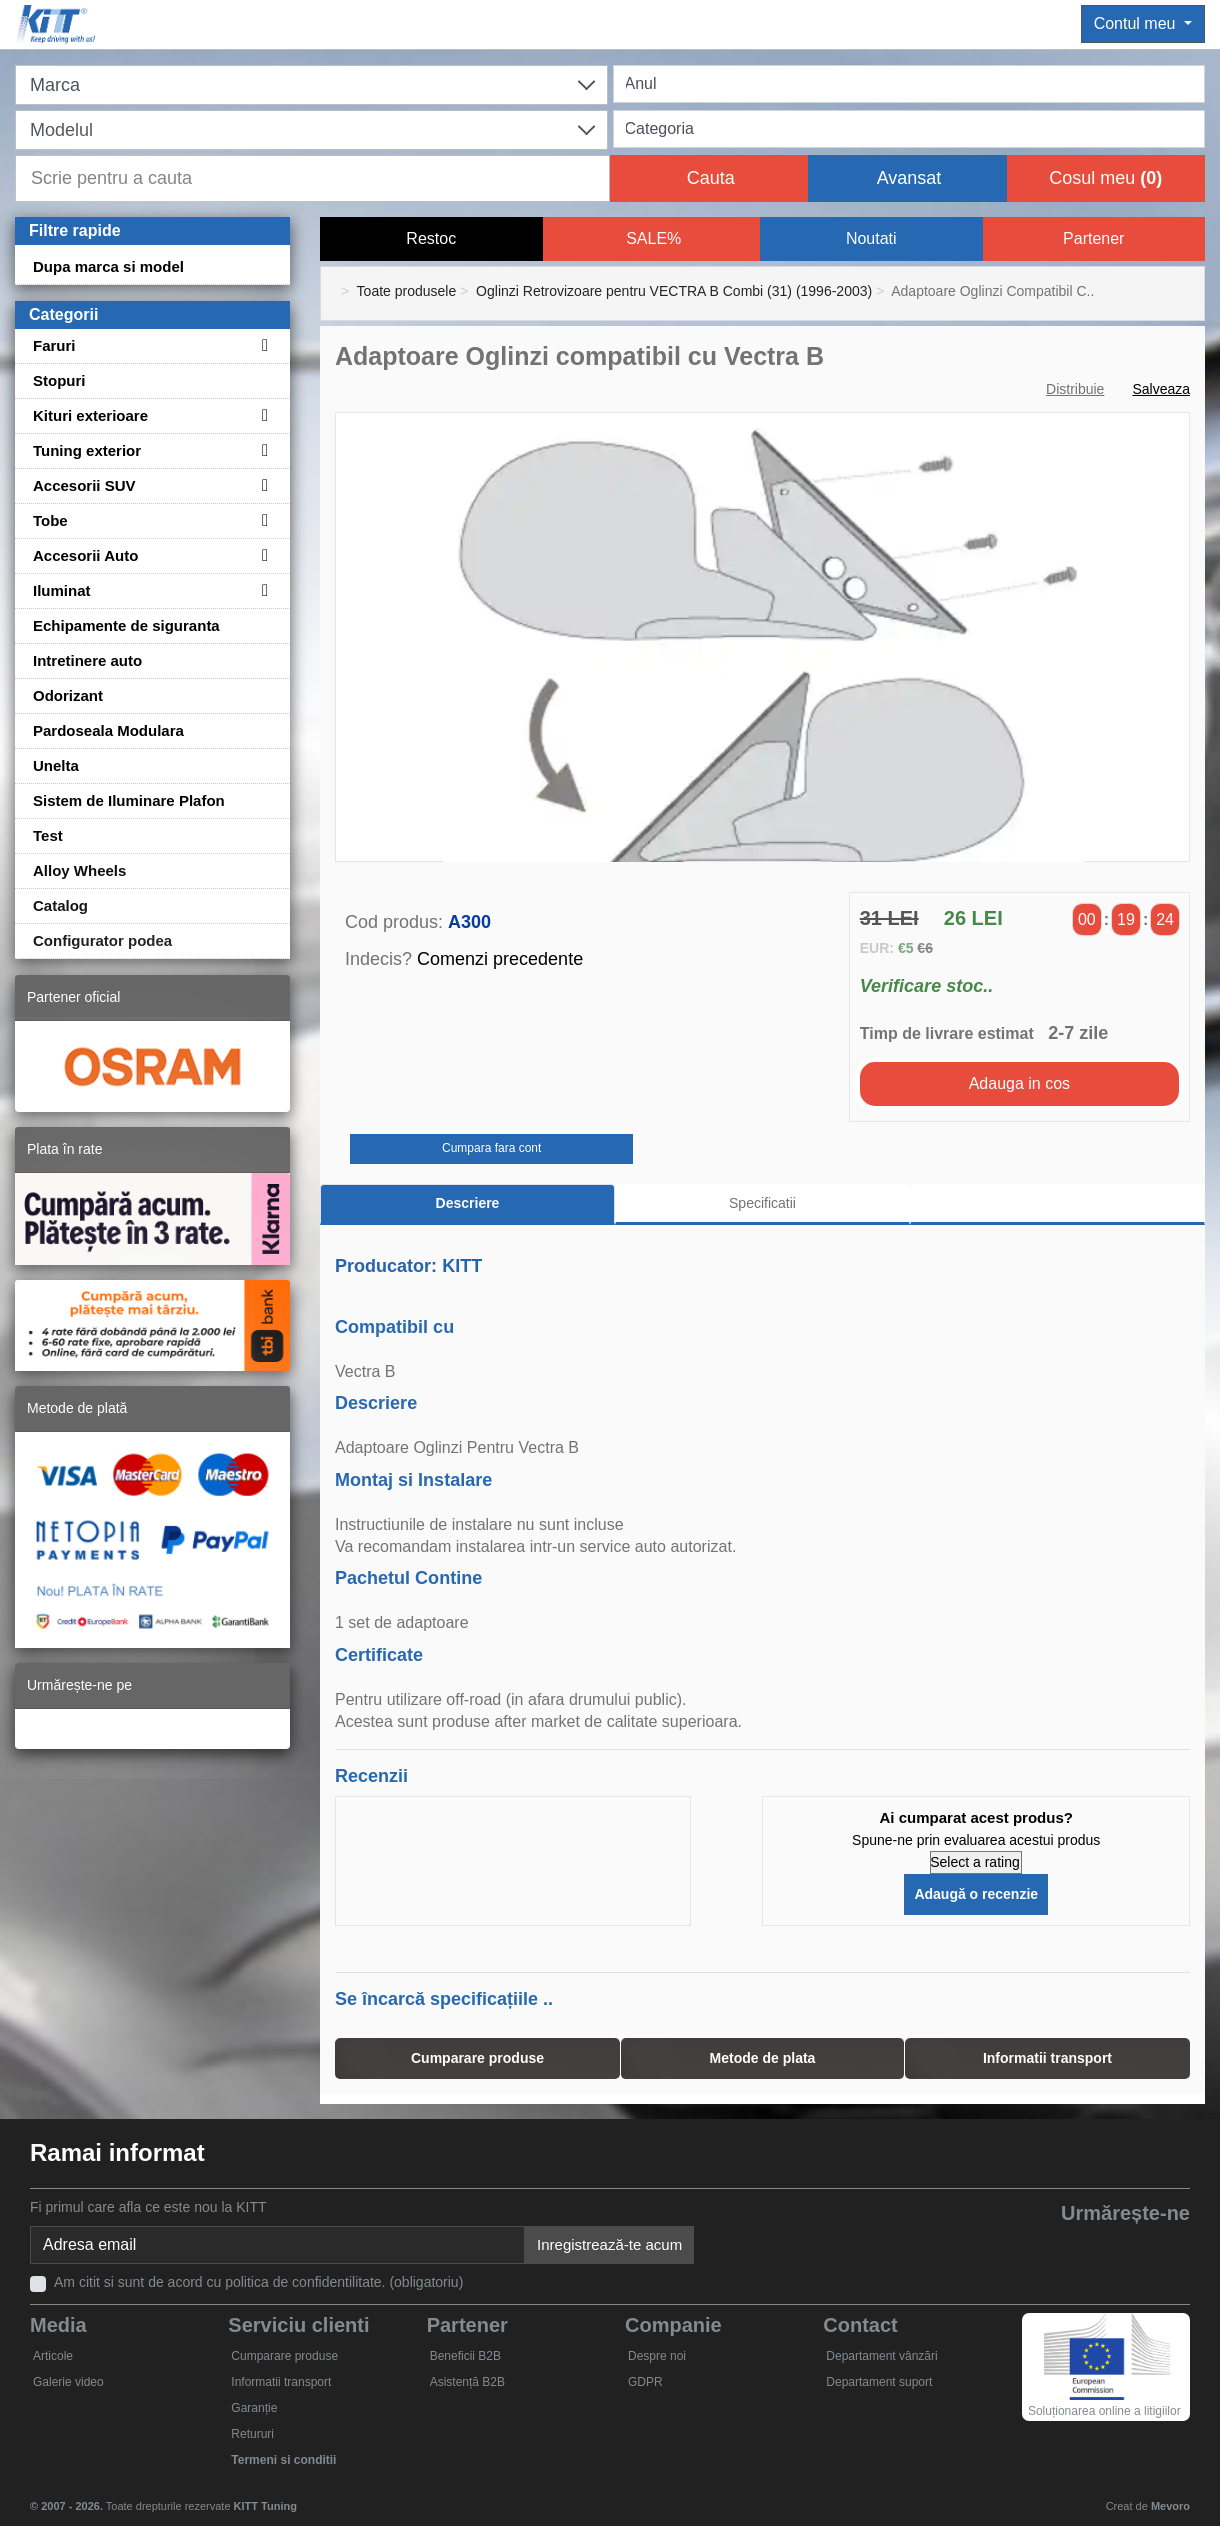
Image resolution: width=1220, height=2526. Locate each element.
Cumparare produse (284, 2356)
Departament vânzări (881, 2356)
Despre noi (657, 2356)
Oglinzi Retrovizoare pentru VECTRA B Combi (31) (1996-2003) (674, 291)
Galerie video (68, 2382)
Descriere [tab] (468, 1203)
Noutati (871, 238)
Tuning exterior (87, 450)
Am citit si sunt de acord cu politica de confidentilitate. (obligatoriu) (258, 2282)
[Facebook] (984, 2247)
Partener (1093, 238)
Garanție (254, 2408)
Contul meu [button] (1137, 23)
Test (48, 835)
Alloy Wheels (79, 870)
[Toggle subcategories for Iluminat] (262, 590)
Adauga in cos (1019, 1083)
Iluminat (62, 590)
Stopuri (59, 380)
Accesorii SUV (84, 485)
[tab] (1057, 1204)
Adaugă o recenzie (976, 1894)
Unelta (56, 765)
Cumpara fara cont (491, 1148)
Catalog (60, 905)
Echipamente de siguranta (126, 625)
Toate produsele (407, 291)
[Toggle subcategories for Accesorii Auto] (262, 555)
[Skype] (1122, 2247)
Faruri (54, 345)
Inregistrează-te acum (609, 2244)
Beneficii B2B (465, 2356)
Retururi (252, 2434)
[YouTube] (1076, 2247)
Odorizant (68, 695)
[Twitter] (1030, 2247)
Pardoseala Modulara (108, 730)
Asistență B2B (467, 2382)
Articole (53, 2356)
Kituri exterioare (90, 415)
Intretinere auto (87, 660)
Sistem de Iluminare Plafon (129, 800)
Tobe (50, 520)
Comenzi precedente (500, 959)
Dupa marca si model (108, 266)
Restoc (431, 238)
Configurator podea (102, 940)
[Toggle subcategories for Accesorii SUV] (262, 485)
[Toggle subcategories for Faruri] (262, 345)
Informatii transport (281, 2382)
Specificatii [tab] (762, 1203)
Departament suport (879, 2382)
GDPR (645, 2382)
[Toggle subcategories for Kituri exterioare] (262, 415)
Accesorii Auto (85, 555)
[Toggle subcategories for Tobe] (262, 520)
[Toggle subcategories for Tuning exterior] (262, 450)
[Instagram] (1168, 2247)
